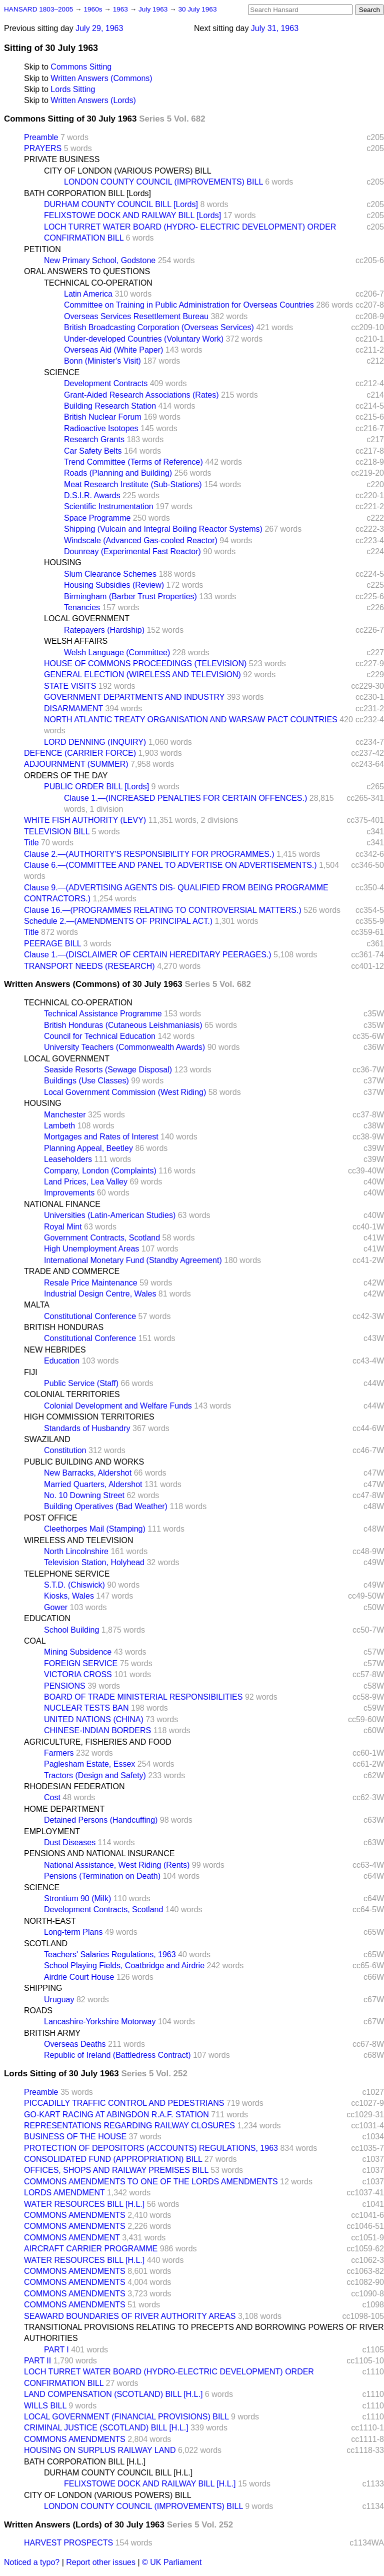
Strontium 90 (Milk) (77, 1898)
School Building (71, 1630)
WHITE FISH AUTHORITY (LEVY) (85, 820)
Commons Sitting (81, 67)
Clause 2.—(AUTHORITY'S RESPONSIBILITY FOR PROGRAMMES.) (149, 854)
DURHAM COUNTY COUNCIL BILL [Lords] (121, 204)
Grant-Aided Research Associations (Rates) (141, 395)
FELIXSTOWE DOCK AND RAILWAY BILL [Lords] (132, 215)
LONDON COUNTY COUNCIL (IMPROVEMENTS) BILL (163, 182)
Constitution (65, 1450)
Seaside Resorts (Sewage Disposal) (108, 1069)
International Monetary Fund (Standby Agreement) (133, 1260)
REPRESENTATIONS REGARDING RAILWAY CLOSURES (129, 2125)
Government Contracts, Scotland (102, 1237)
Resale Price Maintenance (91, 1282)
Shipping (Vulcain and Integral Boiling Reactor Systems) (163, 529)
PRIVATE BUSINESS (62, 159)
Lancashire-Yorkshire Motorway (100, 2021)
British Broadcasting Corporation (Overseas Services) (159, 327)
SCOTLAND (46, 1943)
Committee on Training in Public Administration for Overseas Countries (189, 305)
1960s (94, 9)
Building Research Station (110, 406)
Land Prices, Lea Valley (86, 1181)
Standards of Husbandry (87, 1428)
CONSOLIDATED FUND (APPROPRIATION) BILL (113, 2159)
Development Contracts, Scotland (103, 1909)
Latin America (88, 294)
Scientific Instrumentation (109, 506)
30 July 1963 (197, 9)
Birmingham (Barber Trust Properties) (130, 596)
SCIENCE (62, 372)
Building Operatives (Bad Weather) (106, 1506)
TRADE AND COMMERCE (72, 1271)
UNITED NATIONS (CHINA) (94, 1719)
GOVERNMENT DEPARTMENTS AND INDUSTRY (134, 697)
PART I (56, 2349)
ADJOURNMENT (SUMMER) (76, 764)
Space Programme (97, 518)
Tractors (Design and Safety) (95, 1775)
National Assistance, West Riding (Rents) (117, 1865)
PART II (37, 2360)
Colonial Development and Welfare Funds (118, 1406)
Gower (56, 1607)
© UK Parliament (172, 2562)
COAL (35, 1641)
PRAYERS (43, 148)
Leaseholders (68, 1159)
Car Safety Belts (93, 451)
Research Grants (94, 439)
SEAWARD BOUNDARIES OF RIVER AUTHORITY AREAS (130, 2316)
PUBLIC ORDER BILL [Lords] (96, 786)
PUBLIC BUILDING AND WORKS (84, 1462)
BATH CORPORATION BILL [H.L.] (85, 2461)
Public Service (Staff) (81, 1383)
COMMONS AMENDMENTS (75, 2215)
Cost (52, 1797)
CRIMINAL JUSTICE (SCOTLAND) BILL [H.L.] (106, 2427)
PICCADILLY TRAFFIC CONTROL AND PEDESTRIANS (124, 2103)
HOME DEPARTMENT (64, 1809)
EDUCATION (47, 1618)
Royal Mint (63, 1226)
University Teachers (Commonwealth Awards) (124, 1047)
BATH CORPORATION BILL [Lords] (87, 193)
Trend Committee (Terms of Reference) (133, 462)
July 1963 (154, 9)
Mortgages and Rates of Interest (101, 1136)
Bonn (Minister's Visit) (102, 361)
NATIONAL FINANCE (62, 1204)
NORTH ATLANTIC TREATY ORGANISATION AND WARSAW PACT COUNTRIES (191, 719)
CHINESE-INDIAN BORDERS (97, 1730)
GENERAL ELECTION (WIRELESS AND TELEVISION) (142, 674)
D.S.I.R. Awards (92, 495)
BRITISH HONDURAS (64, 1327)
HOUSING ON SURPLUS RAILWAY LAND (100, 2450)
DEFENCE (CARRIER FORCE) (80, 753)
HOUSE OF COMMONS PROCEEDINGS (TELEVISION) (145, 663)
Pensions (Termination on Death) (102, 1876)
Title (31, 842)
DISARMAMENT (73, 708)
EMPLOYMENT (52, 1831)
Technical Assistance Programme (103, 1013)
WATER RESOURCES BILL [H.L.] (84, 2204)
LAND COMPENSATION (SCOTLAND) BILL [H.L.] (113, 2394)
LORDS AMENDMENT (64, 2192)
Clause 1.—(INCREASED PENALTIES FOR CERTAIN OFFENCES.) (185, 798)
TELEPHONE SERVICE (67, 1574)
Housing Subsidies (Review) (114, 585)
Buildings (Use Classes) (86, 1080)
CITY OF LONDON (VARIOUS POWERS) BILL (128, 171)
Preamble (41, 137)
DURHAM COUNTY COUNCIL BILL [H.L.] (118, 2472)
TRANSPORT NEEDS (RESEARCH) (89, 966)
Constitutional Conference (90, 1316)
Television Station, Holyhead (94, 1562)
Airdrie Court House (79, 1977)
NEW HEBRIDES (55, 1350)
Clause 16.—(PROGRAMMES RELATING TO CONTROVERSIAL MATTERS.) (163, 910)
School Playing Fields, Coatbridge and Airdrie (124, 1965)
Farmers (59, 1753)
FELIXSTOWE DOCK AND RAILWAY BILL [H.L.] (150, 2483)
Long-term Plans (73, 1932)
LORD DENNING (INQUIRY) (95, 742)
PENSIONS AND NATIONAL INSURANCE (99, 1853)
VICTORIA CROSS (78, 1674)
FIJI (31, 1372)
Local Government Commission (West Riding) (125, 1092)
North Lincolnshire (76, 1551)
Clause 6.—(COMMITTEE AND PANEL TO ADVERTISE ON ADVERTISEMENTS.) (170, 865)
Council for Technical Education (100, 1036)
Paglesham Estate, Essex (89, 1764)
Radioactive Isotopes (101, 428)
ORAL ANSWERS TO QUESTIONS (87, 271)
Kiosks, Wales (69, 1596)
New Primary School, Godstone (100, 260)
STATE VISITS (70, 686)
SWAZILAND (47, 1439)
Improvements (69, 1192)
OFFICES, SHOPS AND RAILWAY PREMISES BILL (116, 2170)
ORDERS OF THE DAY (66, 775)
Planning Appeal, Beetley (88, 1148)
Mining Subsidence (78, 1652)
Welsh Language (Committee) (117, 652)
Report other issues (101, 2562)
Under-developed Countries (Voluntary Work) (144, 339)
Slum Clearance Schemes (110, 574)
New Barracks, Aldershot (88, 1473)
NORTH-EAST (50, 1921)
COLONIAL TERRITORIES (72, 1394)
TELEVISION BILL (57, 831)
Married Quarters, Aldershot (93, 1484)
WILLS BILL (45, 2405)
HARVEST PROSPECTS (68, 2542)
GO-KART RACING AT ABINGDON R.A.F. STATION (116, 2114)
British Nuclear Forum (103, 417)
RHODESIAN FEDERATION (74, 1786)
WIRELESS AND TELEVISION (78, 1540)
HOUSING (63, 562)
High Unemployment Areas (91, 1248)
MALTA (37, 1305)
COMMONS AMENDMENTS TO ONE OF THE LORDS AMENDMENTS (151, 2181)
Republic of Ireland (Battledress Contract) (117, 2055)
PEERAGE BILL (52, 943)
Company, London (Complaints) (100, 1170)
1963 (121, 9)
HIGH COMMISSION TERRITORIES (89, 1417)
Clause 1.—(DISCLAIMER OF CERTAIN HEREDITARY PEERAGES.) (148, 954)
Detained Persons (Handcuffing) (101, 1820)
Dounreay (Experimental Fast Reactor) (132, 551)
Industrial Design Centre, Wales (100, 1294)
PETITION (42, 249)
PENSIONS (65, 1686)
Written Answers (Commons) (101, 78)
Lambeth (59, 1125)
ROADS (38, 2010)
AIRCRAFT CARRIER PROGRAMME (91, 2248)
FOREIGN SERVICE (81, 1663)
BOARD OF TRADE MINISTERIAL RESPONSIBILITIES (143, 1697)
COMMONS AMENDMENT (72, 2237)
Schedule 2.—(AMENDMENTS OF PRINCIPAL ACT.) (118, 921)
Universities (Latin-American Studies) (110, 1215)
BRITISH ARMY (52, 2033)
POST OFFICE (50, 1518)
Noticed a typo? (32, 2562)
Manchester (65, 1114)
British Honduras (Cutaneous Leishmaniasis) (123, 1025)
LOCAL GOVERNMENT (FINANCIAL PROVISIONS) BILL (126, 2416)
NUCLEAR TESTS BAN (86, 1708)
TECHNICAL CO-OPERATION (98, 283)
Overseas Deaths (75, 2044)
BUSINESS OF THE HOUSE (75, 2136)
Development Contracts (106, 383)
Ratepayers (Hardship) (104, 630)
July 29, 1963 (99, 28)
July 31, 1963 (274, 28)
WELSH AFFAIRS (76, 641)
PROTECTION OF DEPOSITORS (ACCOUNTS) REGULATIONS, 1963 (151, 2148)
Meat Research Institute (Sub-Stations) (133, 484)
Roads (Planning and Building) (118, 473)
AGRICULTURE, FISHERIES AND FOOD (98, 1742)
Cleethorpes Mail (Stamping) (95, 1529)
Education (62, 1361)
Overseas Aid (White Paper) (113, 350)
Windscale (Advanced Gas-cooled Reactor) (141, 540)
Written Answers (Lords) (93, 100)
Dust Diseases (70, 1842)
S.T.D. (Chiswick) (74, 1585)
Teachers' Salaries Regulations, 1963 (110, 1954)
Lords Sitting (72, 89)
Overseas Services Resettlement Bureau (136, 316)
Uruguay (59, 1999)
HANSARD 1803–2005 (38, 9)
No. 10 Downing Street (84, 1495)
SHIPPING (43, 1988)
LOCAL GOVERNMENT (87, 618)
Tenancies (82, 607)
